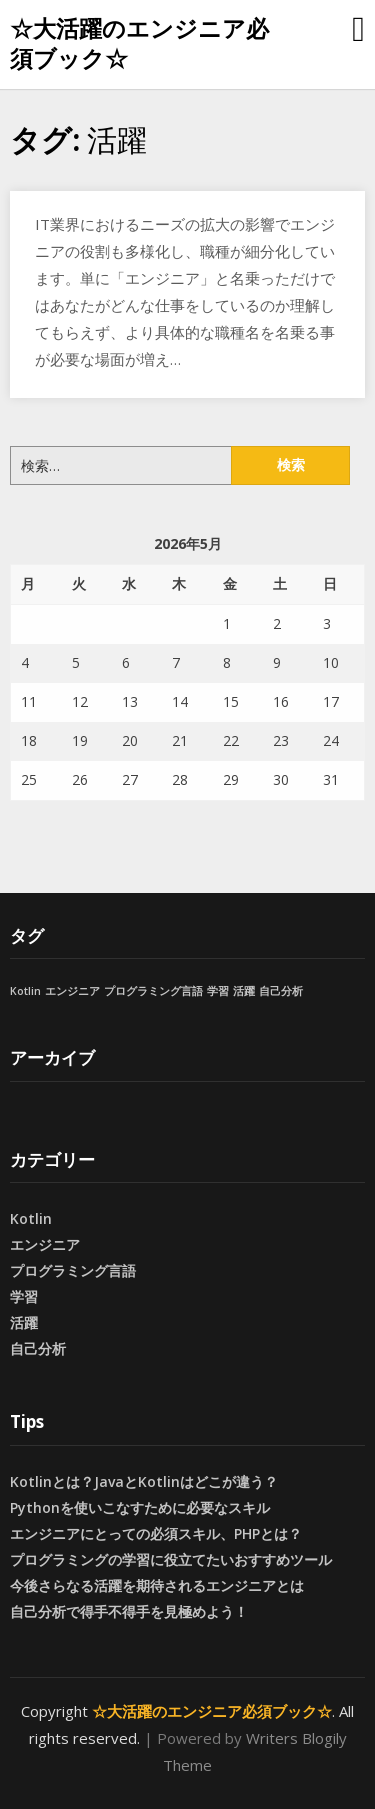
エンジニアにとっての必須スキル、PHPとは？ (156, 1533)
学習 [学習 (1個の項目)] (218, 991)
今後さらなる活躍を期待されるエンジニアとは (157, 1585)
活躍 (24, 1322)
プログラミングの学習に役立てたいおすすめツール (171, 1559)
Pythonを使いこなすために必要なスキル (140, 1507)
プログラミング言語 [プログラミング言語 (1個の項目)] (153, 991)
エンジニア (45, 1244)
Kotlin (31, 1218)
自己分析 (38, 1348)
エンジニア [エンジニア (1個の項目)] (72, 991)
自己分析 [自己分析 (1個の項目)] (281, 991)
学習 (24, 1296)
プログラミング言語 (73, 1270)
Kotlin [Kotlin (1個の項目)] (25, 991)
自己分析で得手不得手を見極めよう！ (129, 1611)
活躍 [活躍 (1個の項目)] (244, 991)
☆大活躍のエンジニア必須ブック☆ (139, 43)
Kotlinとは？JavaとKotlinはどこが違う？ (144, 1481)
